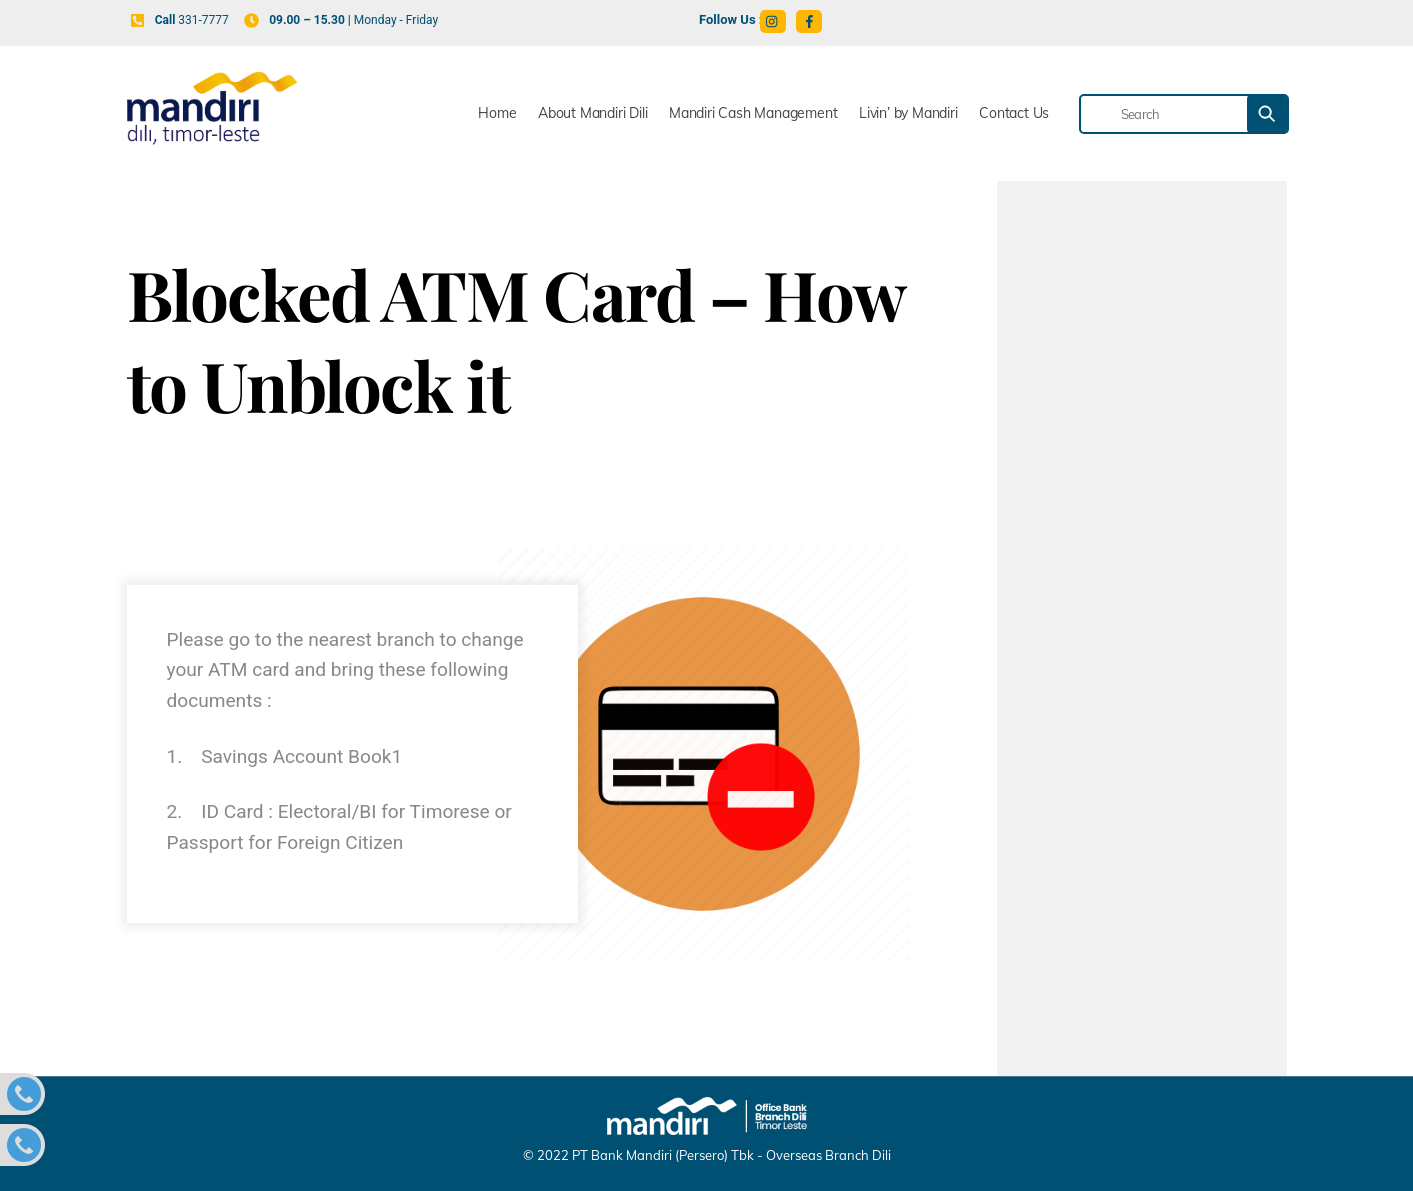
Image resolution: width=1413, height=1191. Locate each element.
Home (497, 113)
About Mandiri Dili (592, 113)
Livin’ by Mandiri (908, 113)
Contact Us (1014, 113)
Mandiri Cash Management (753, 113)
